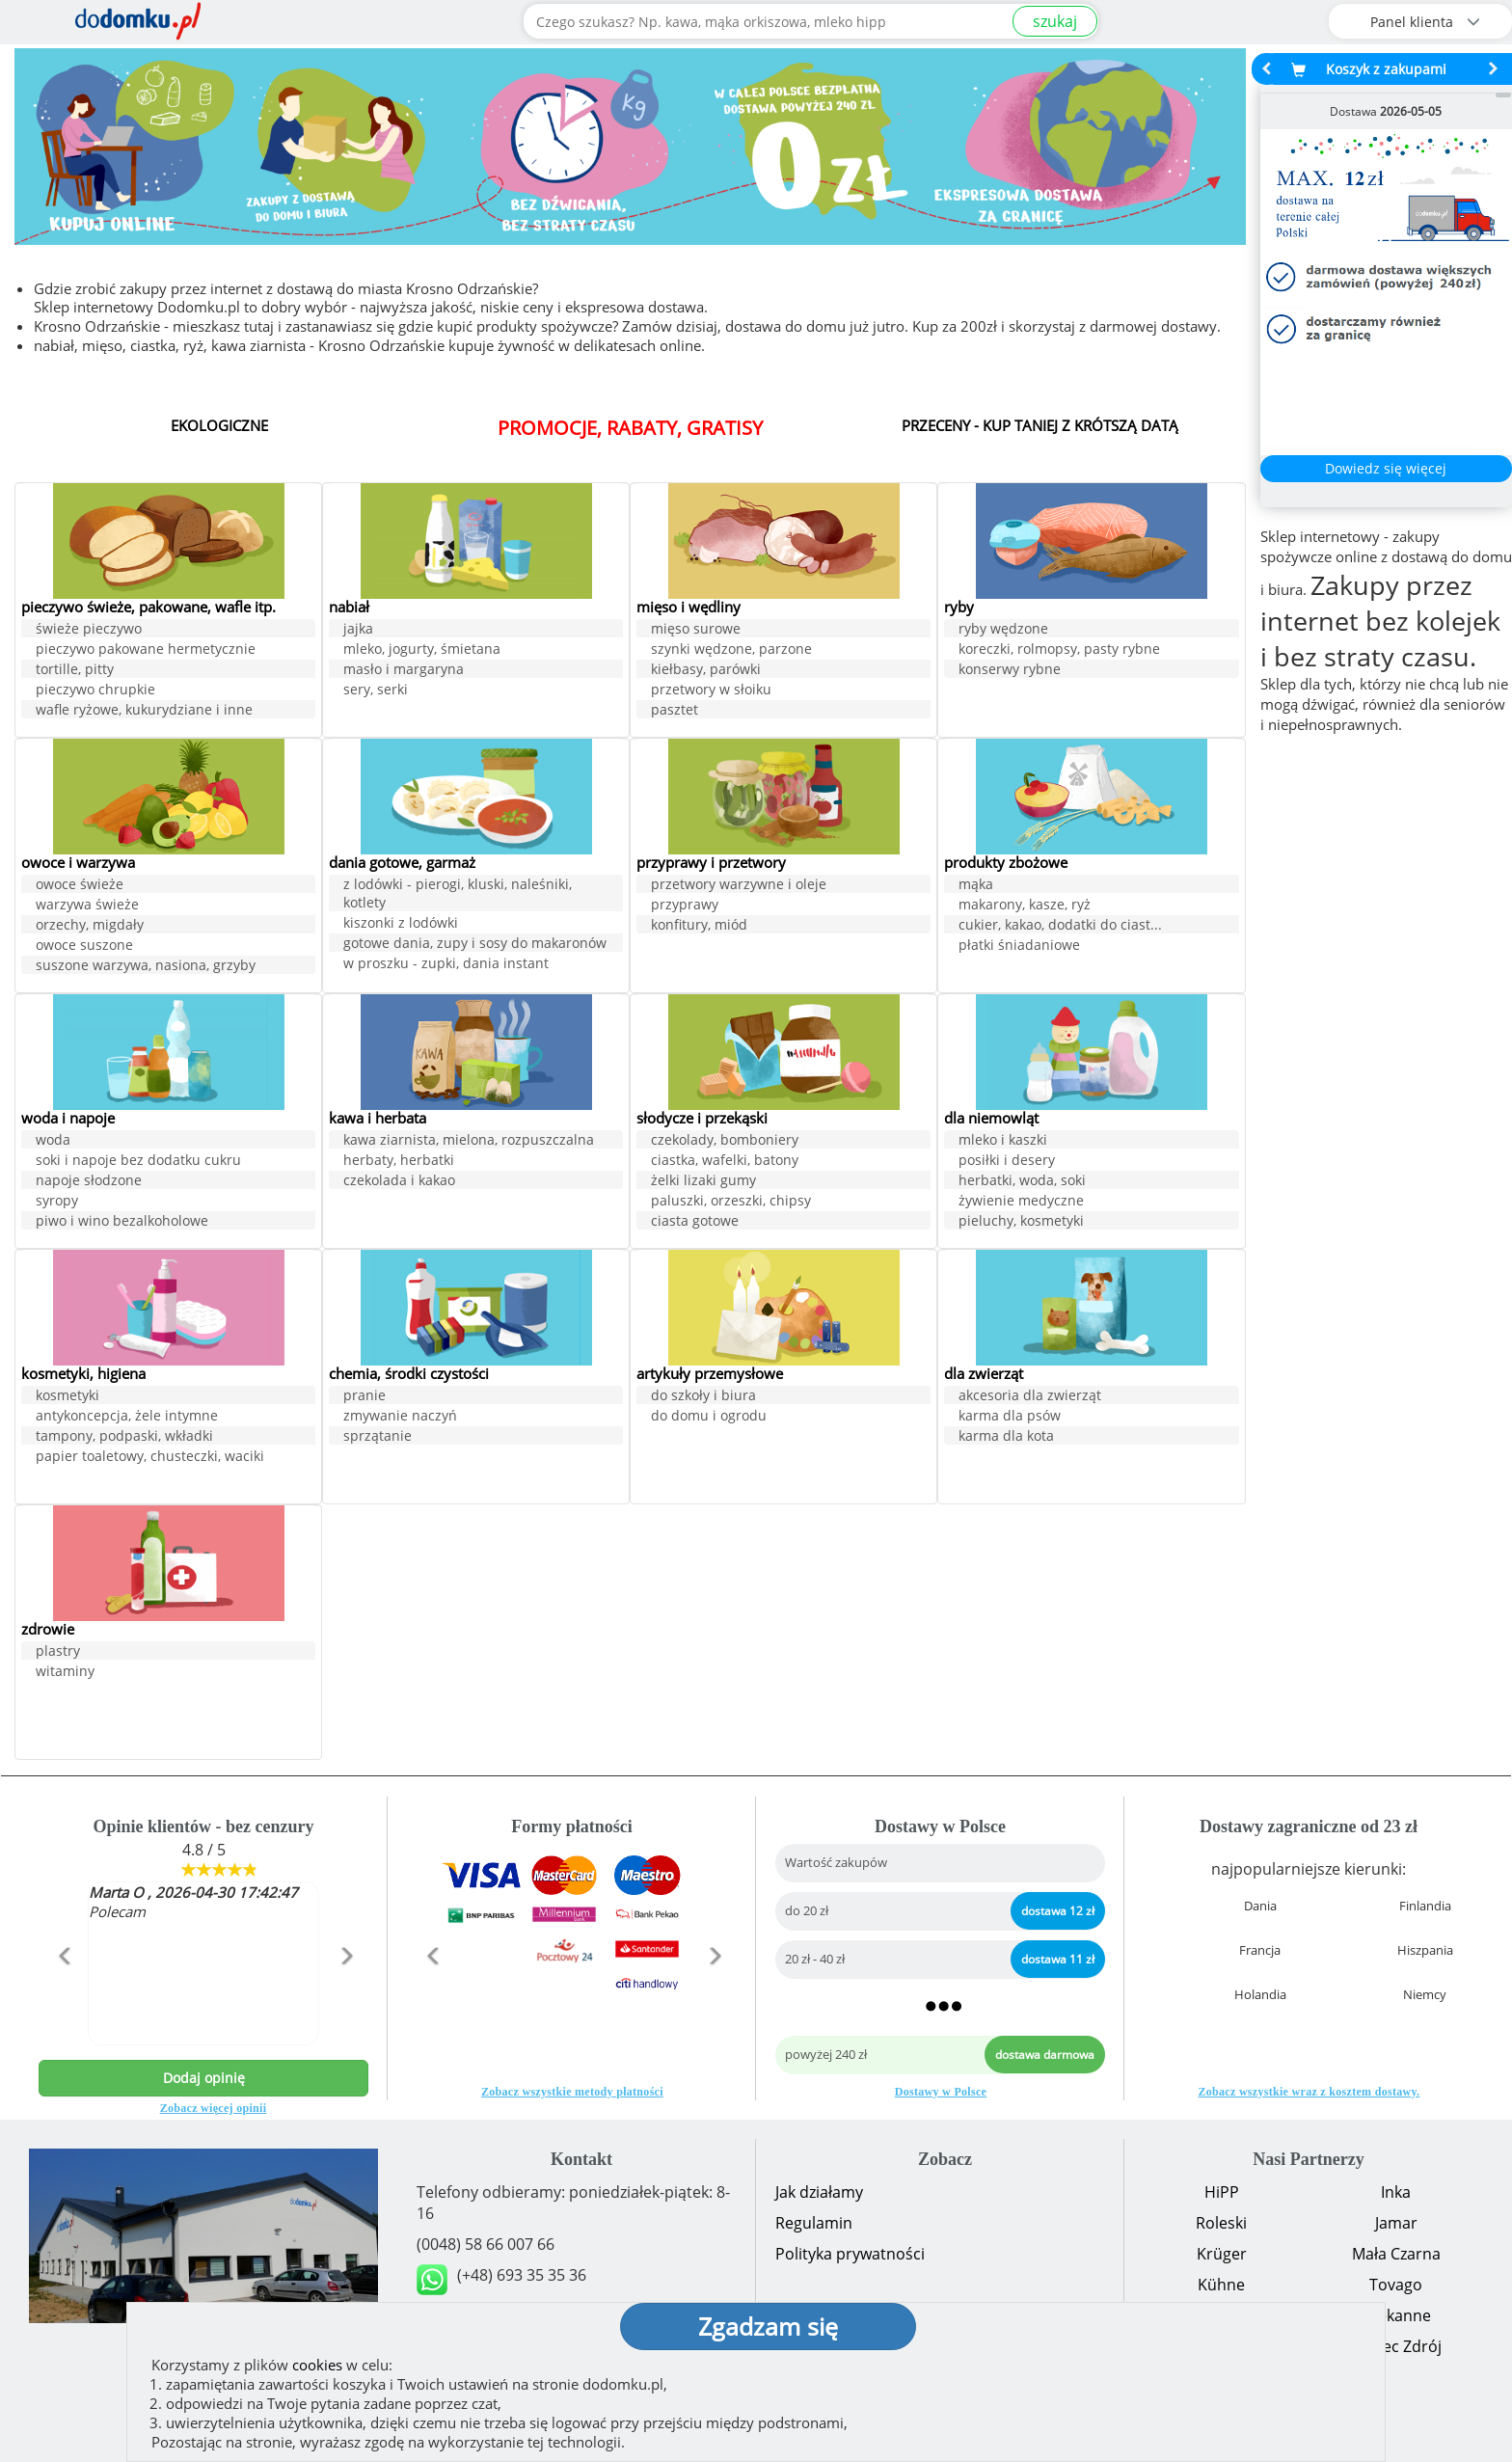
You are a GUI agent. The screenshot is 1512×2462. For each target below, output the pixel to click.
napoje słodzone (89, 1182)
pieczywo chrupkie (95, 691)
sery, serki (375, 691)
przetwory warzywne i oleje (738, 886)
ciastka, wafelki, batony (724, 1161)
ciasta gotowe (695, 1222)
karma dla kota (1006, 1437)
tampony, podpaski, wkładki (124, 1437)
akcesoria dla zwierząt (1029, 1397)
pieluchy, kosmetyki (1021, 1222)
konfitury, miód (699, 926)
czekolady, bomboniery (724, 1141)
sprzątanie (377, 1437)
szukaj (1055, 21)
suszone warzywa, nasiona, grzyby (146, 967)
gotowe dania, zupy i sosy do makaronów (475, 944)
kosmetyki (67, 1397)
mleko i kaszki (1002, 1141)
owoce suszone (84, 946)
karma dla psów (1009, 1417)
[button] (63, 1997)
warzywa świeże (87, 906)
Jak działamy (819, 2192)
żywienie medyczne (1021, 1202)
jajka (358, 630)
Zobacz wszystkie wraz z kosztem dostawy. (1308, 2091)
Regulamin (813, 2222)
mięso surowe (696, 630)
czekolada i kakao (399, 1182)
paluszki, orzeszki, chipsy (731, 1202)
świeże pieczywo (89, 630)
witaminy (65, 1673)
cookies (317, 2364)
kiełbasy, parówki (706, 671)
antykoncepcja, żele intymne (127, 1417)
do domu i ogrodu (709, 1417)
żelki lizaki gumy (703, 1182)
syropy (57, 1202)
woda (53, 1141)
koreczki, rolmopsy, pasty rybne (1059, 650)
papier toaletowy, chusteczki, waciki (150, 1457)
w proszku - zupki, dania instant (446, 965)
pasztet (674, 711)
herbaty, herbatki (398, 1161)
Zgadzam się (768, 2326)
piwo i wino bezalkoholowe (122, 1222)
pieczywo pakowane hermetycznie (146, 650)
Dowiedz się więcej (1385, 468)
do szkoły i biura (703, 1397)
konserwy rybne (1009, 671)
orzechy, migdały (90, 926)
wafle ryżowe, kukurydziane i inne (144, 711)
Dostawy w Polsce (940, 2091)
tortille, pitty (75, 671)
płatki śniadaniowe (1019, 946)
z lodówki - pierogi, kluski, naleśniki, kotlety (457, 895)
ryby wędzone (1003, 630)
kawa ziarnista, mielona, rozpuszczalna (468, 1141)
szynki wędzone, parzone (731, 650)
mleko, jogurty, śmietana (421, 650)
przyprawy (684, 906)
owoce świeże (79, 886)
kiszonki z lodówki (400, 924)
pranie (364, 1397)
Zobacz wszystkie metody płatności (572, 2091)
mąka (975, 886)
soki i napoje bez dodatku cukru (138, 1161)
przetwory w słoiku (711, 691)
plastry (58, 1652)
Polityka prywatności (850, 2253)
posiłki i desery (1006, 1161)
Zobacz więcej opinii (213, 2108)
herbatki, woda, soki (1022, 1182)
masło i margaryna (403, 671)
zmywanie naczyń (400, 1417)
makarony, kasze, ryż (1024, 906)
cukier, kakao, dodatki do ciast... (1060, 926)
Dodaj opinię (204, 2078)
